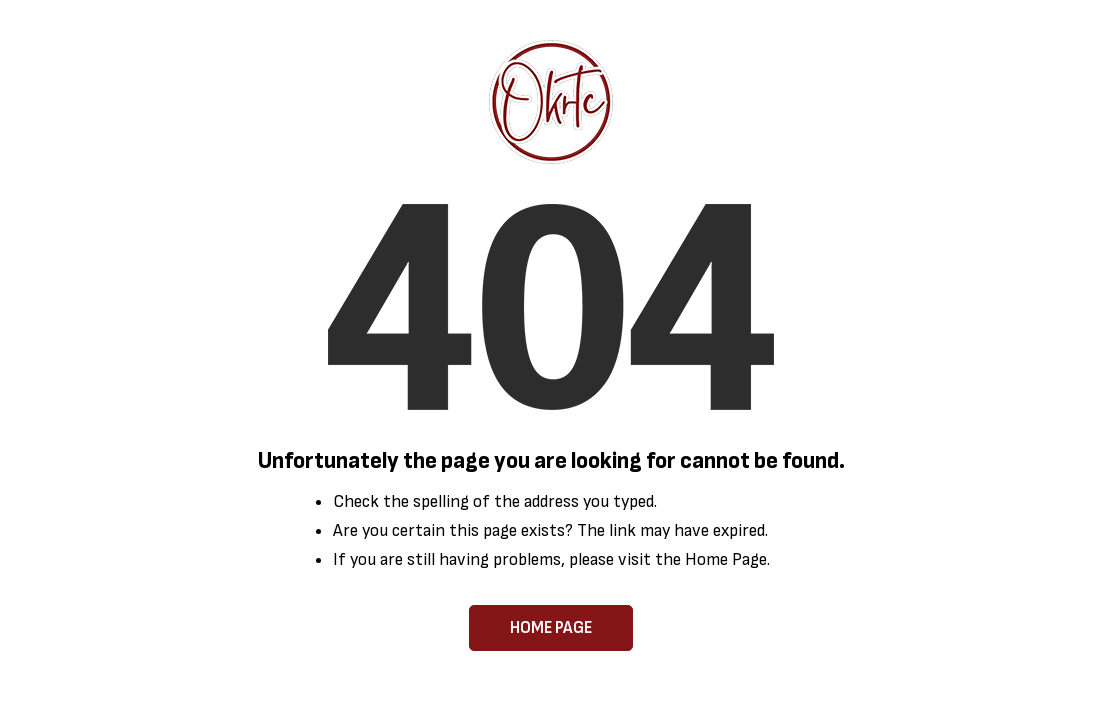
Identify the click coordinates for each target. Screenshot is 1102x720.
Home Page (551, 628)
